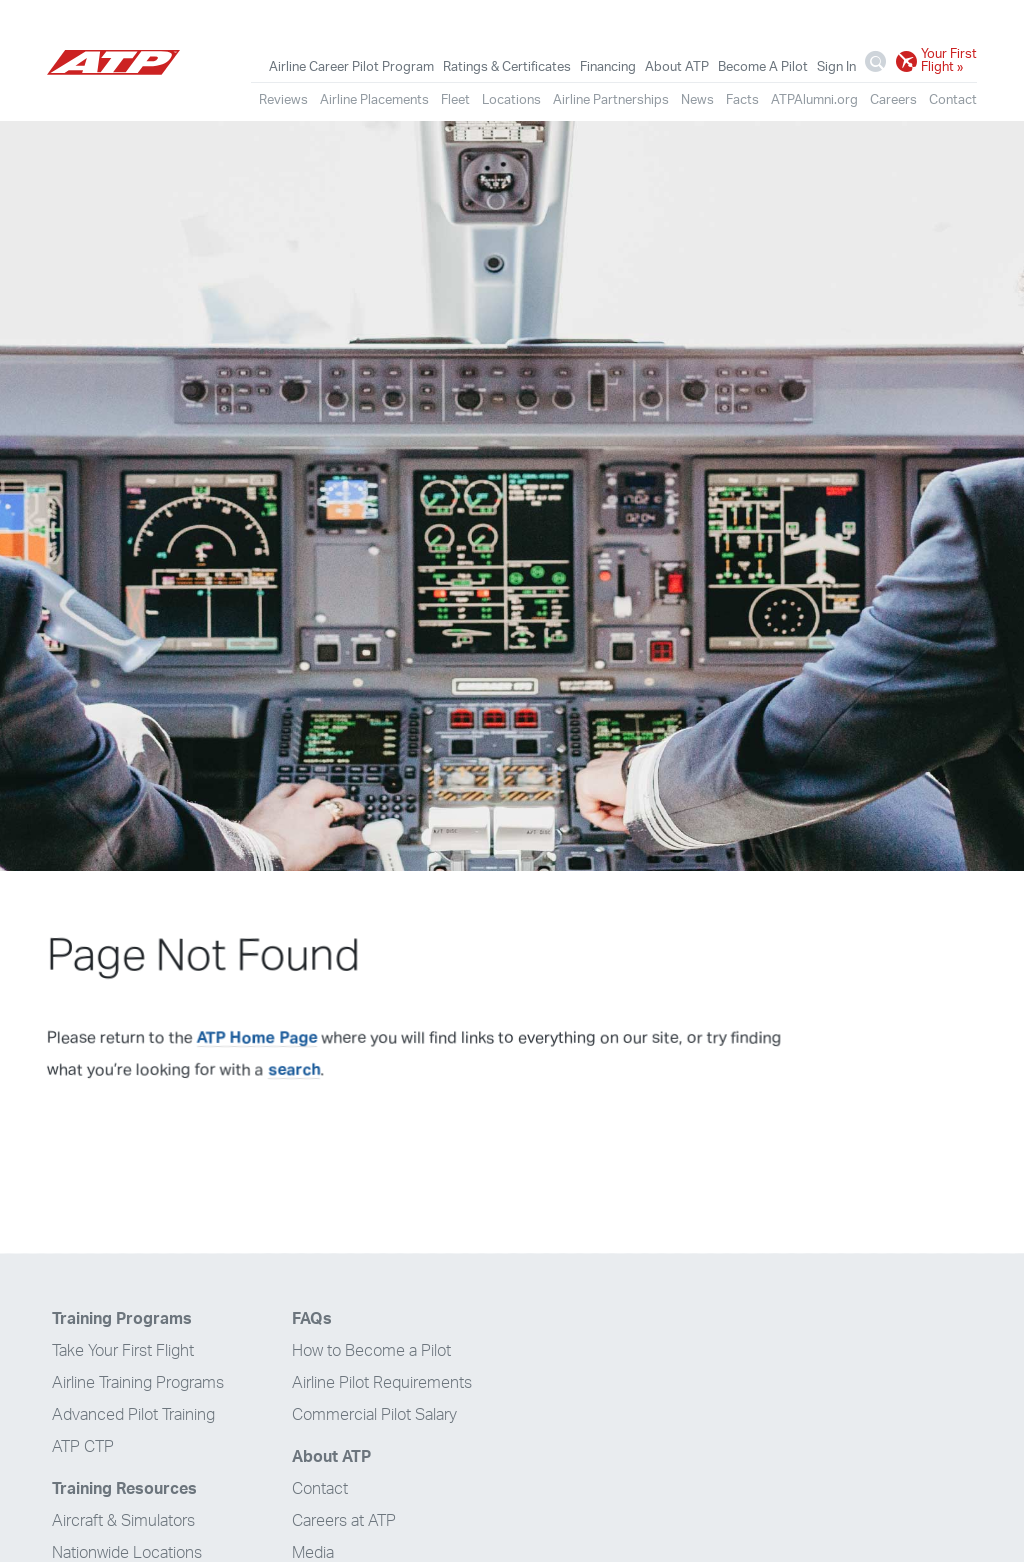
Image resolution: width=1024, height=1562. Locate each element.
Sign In (836, 67)
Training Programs (122, 1319)
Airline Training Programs (138, 1383)
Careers (893, 100)
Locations (511, 100)
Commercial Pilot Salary (374, 1415)
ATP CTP (83, 1447)
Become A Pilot (763, 67)
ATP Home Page (257, 1038)
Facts (742, 100)
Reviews (283, 100)
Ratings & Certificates (507, 67)
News (697, 100)
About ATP (677, 67)
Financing (608, 67)
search (294, 1070)
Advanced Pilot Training (133, 1415)
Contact (953, 100)
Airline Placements (374, 100)
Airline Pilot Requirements (382, 1383)
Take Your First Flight (123, 1351)
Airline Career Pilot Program (351, 67)
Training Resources (124, 1489)
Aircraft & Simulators (123, 1521)
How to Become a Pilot (371, 1351)
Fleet (455, 100)
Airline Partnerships (611, 100)
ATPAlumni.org (814, 100)
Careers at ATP (344, 1521)
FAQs (312, 1319)
